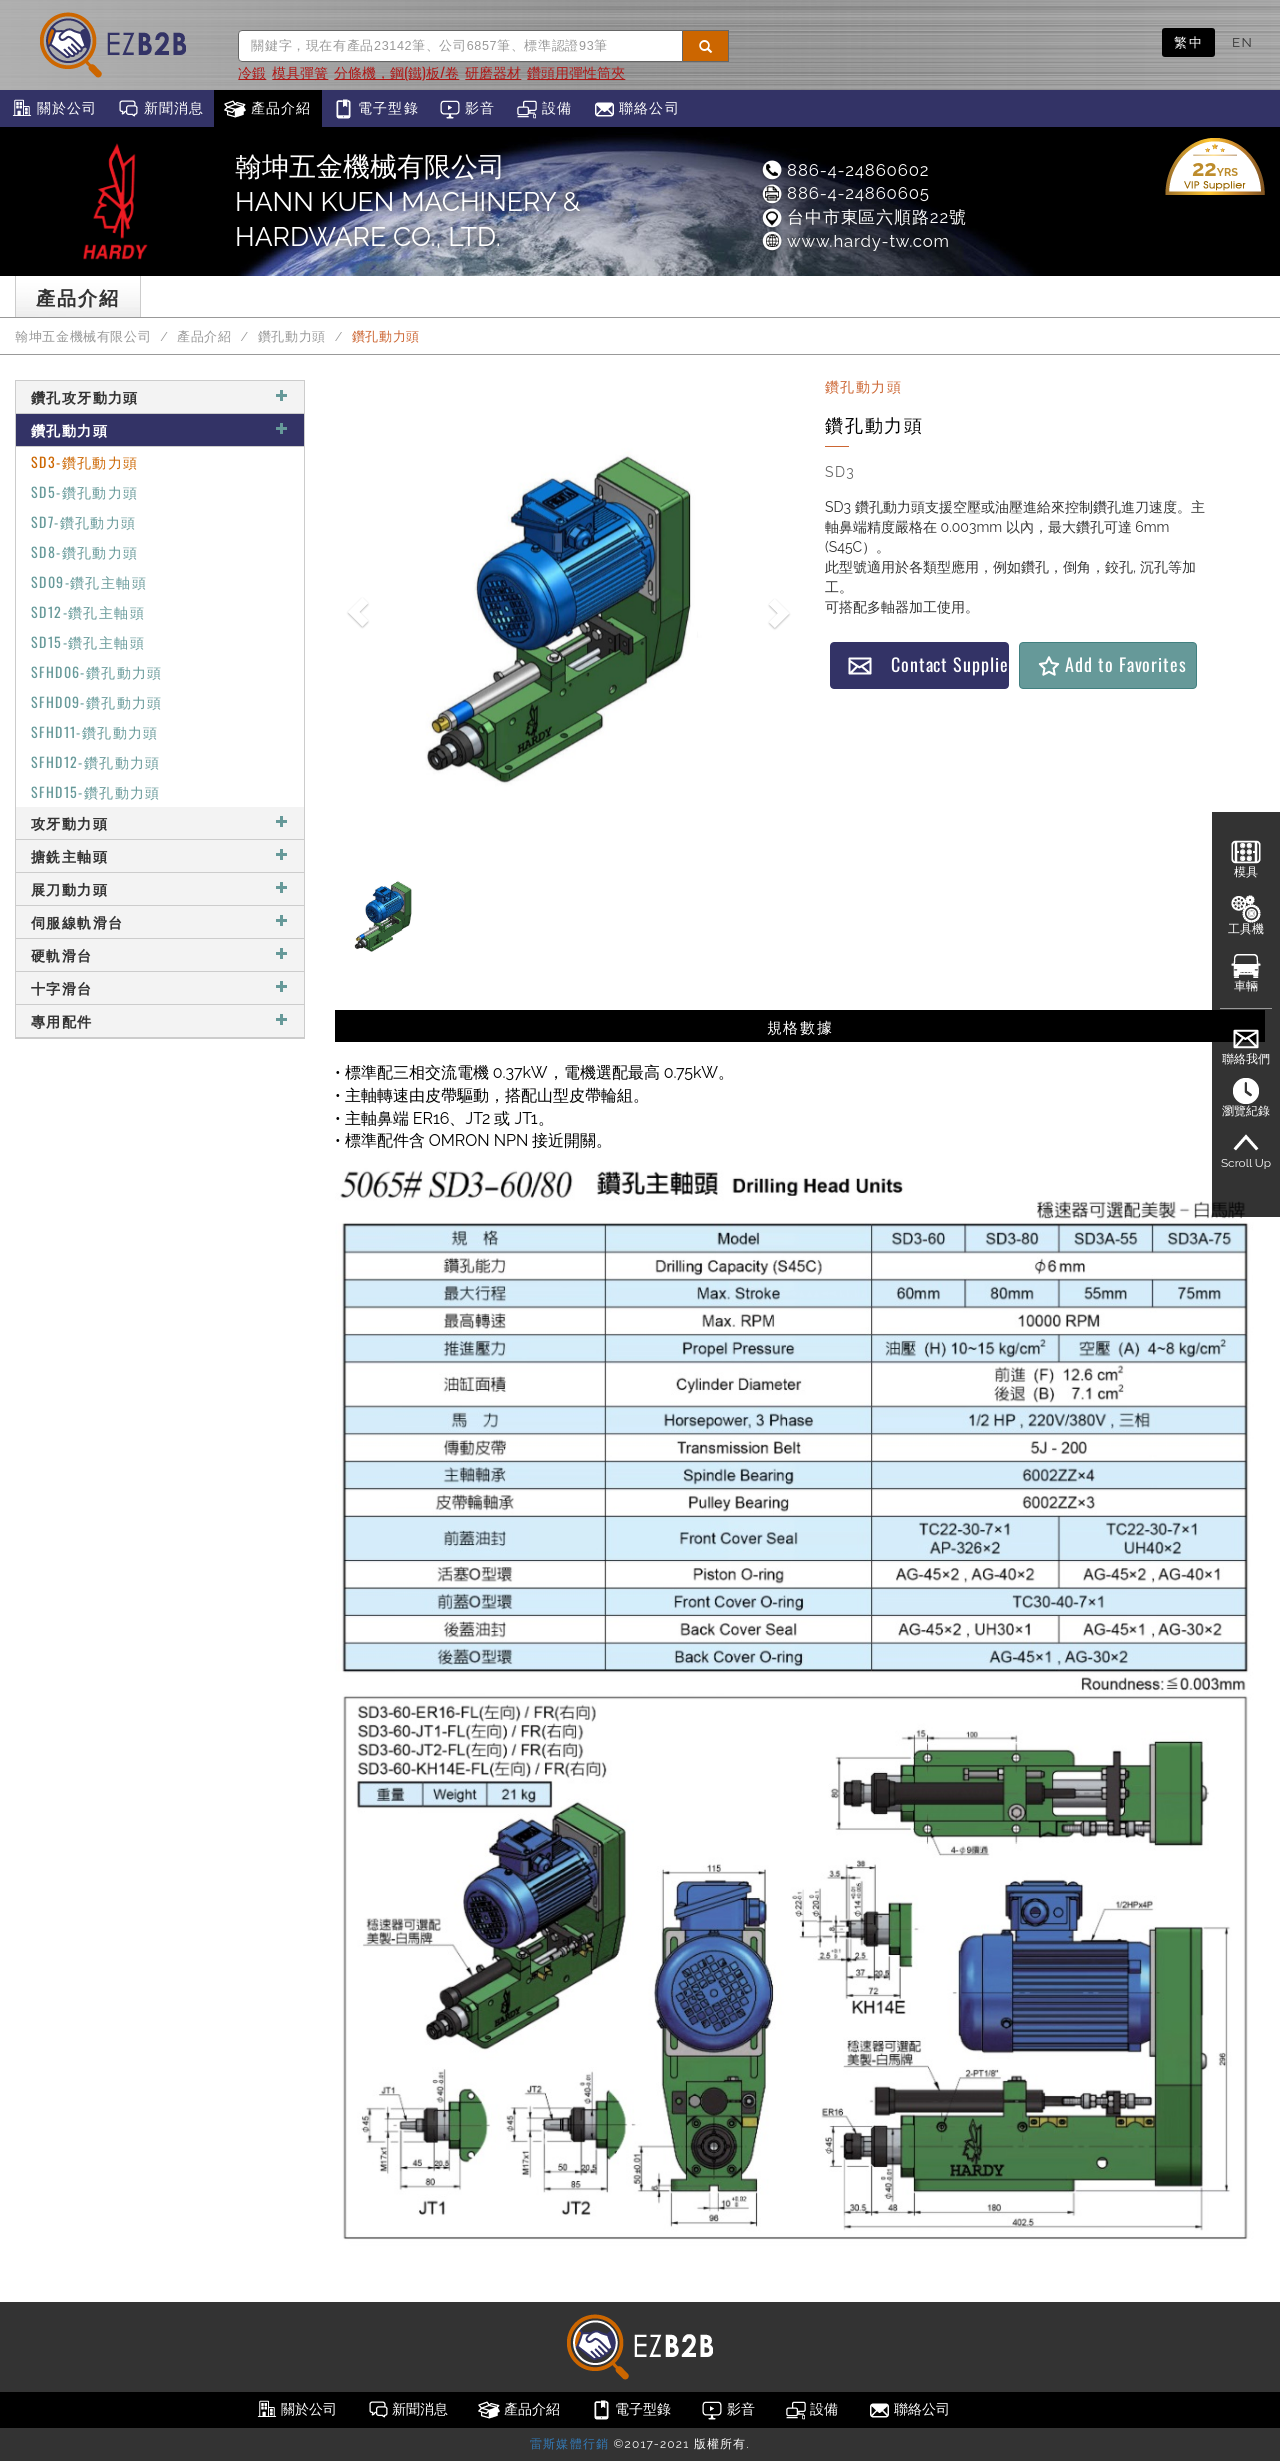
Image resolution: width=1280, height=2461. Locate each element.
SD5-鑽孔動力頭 (85, 491)
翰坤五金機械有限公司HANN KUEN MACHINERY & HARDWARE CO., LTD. (407, 201)
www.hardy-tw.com (855, 241)
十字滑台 (160, 987)
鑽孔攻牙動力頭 (160, 396)
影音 (467, 109)
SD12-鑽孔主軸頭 (88, 611)
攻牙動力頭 (160, 822)
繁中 (1188, 42)
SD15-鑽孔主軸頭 (88, 641)
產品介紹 (267, 109)
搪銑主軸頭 (160, 855)
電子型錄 (375, 109)
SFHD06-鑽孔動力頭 (97, 671)
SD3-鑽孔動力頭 (85, 461)
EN (1242, 42)
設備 (544, 109)
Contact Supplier (928, 664)
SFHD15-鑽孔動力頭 (96, 791)
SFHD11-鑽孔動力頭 (95, 731)
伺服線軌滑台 (160, 921)
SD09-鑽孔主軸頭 (89, 581)
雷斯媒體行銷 (569, 2444)
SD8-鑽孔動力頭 (85, 551)
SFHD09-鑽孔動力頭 (97, 701)
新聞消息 (160, 109)
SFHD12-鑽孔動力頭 (96, 761)
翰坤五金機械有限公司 (83, 336)
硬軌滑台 (160, 954)
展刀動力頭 (160, 888)
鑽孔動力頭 (292, 336)
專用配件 (160, 1020)
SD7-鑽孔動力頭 (84, 521)
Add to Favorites (1111, 664)
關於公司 (53, 109)
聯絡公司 (636, 109)
